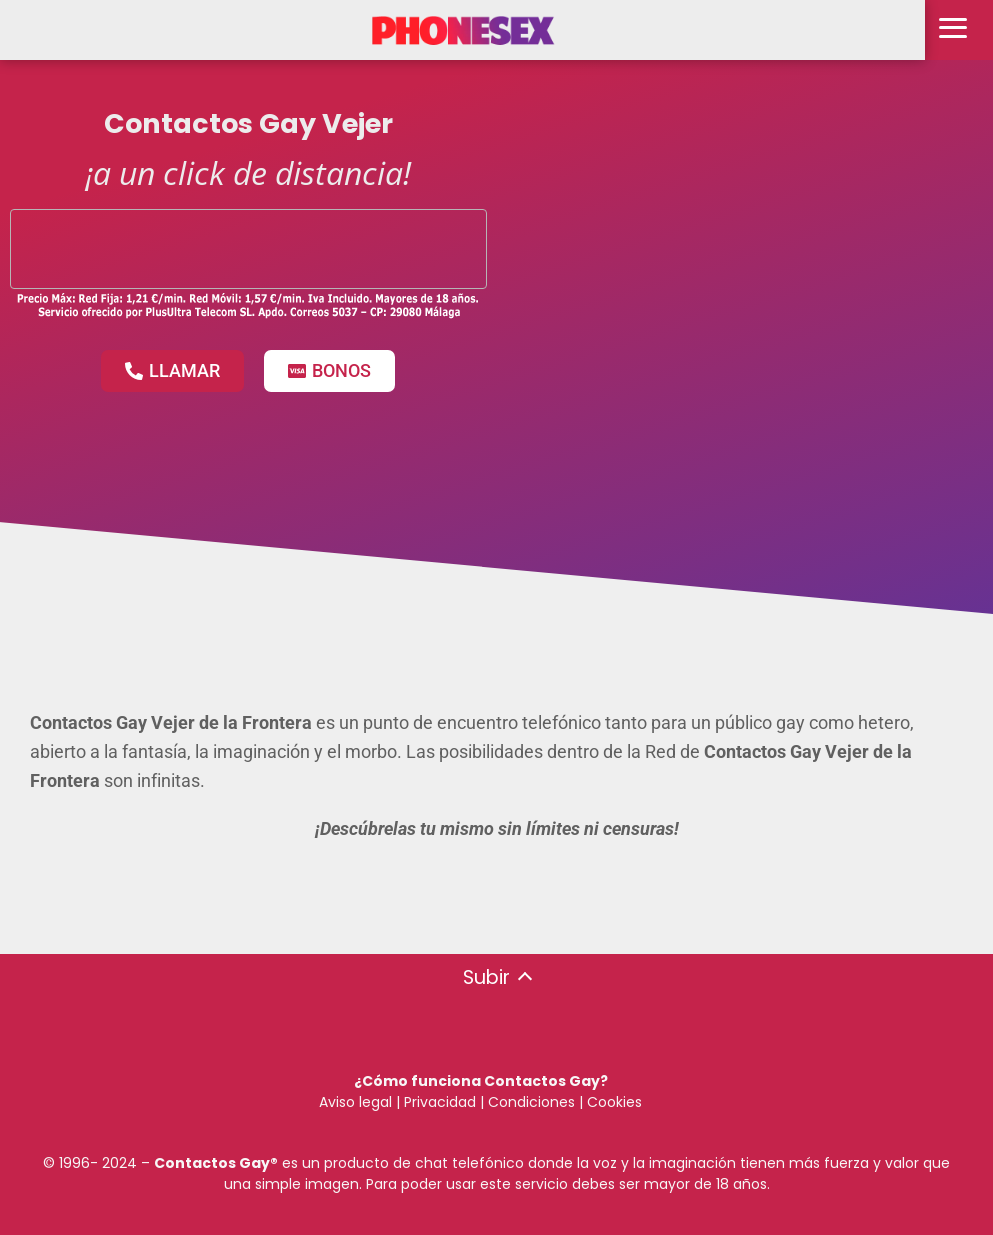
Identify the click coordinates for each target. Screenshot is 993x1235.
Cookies (614, 1102)
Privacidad (440, 1102)
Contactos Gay (212, 1163)
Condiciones (529, 1102)
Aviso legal (355, 1102)
